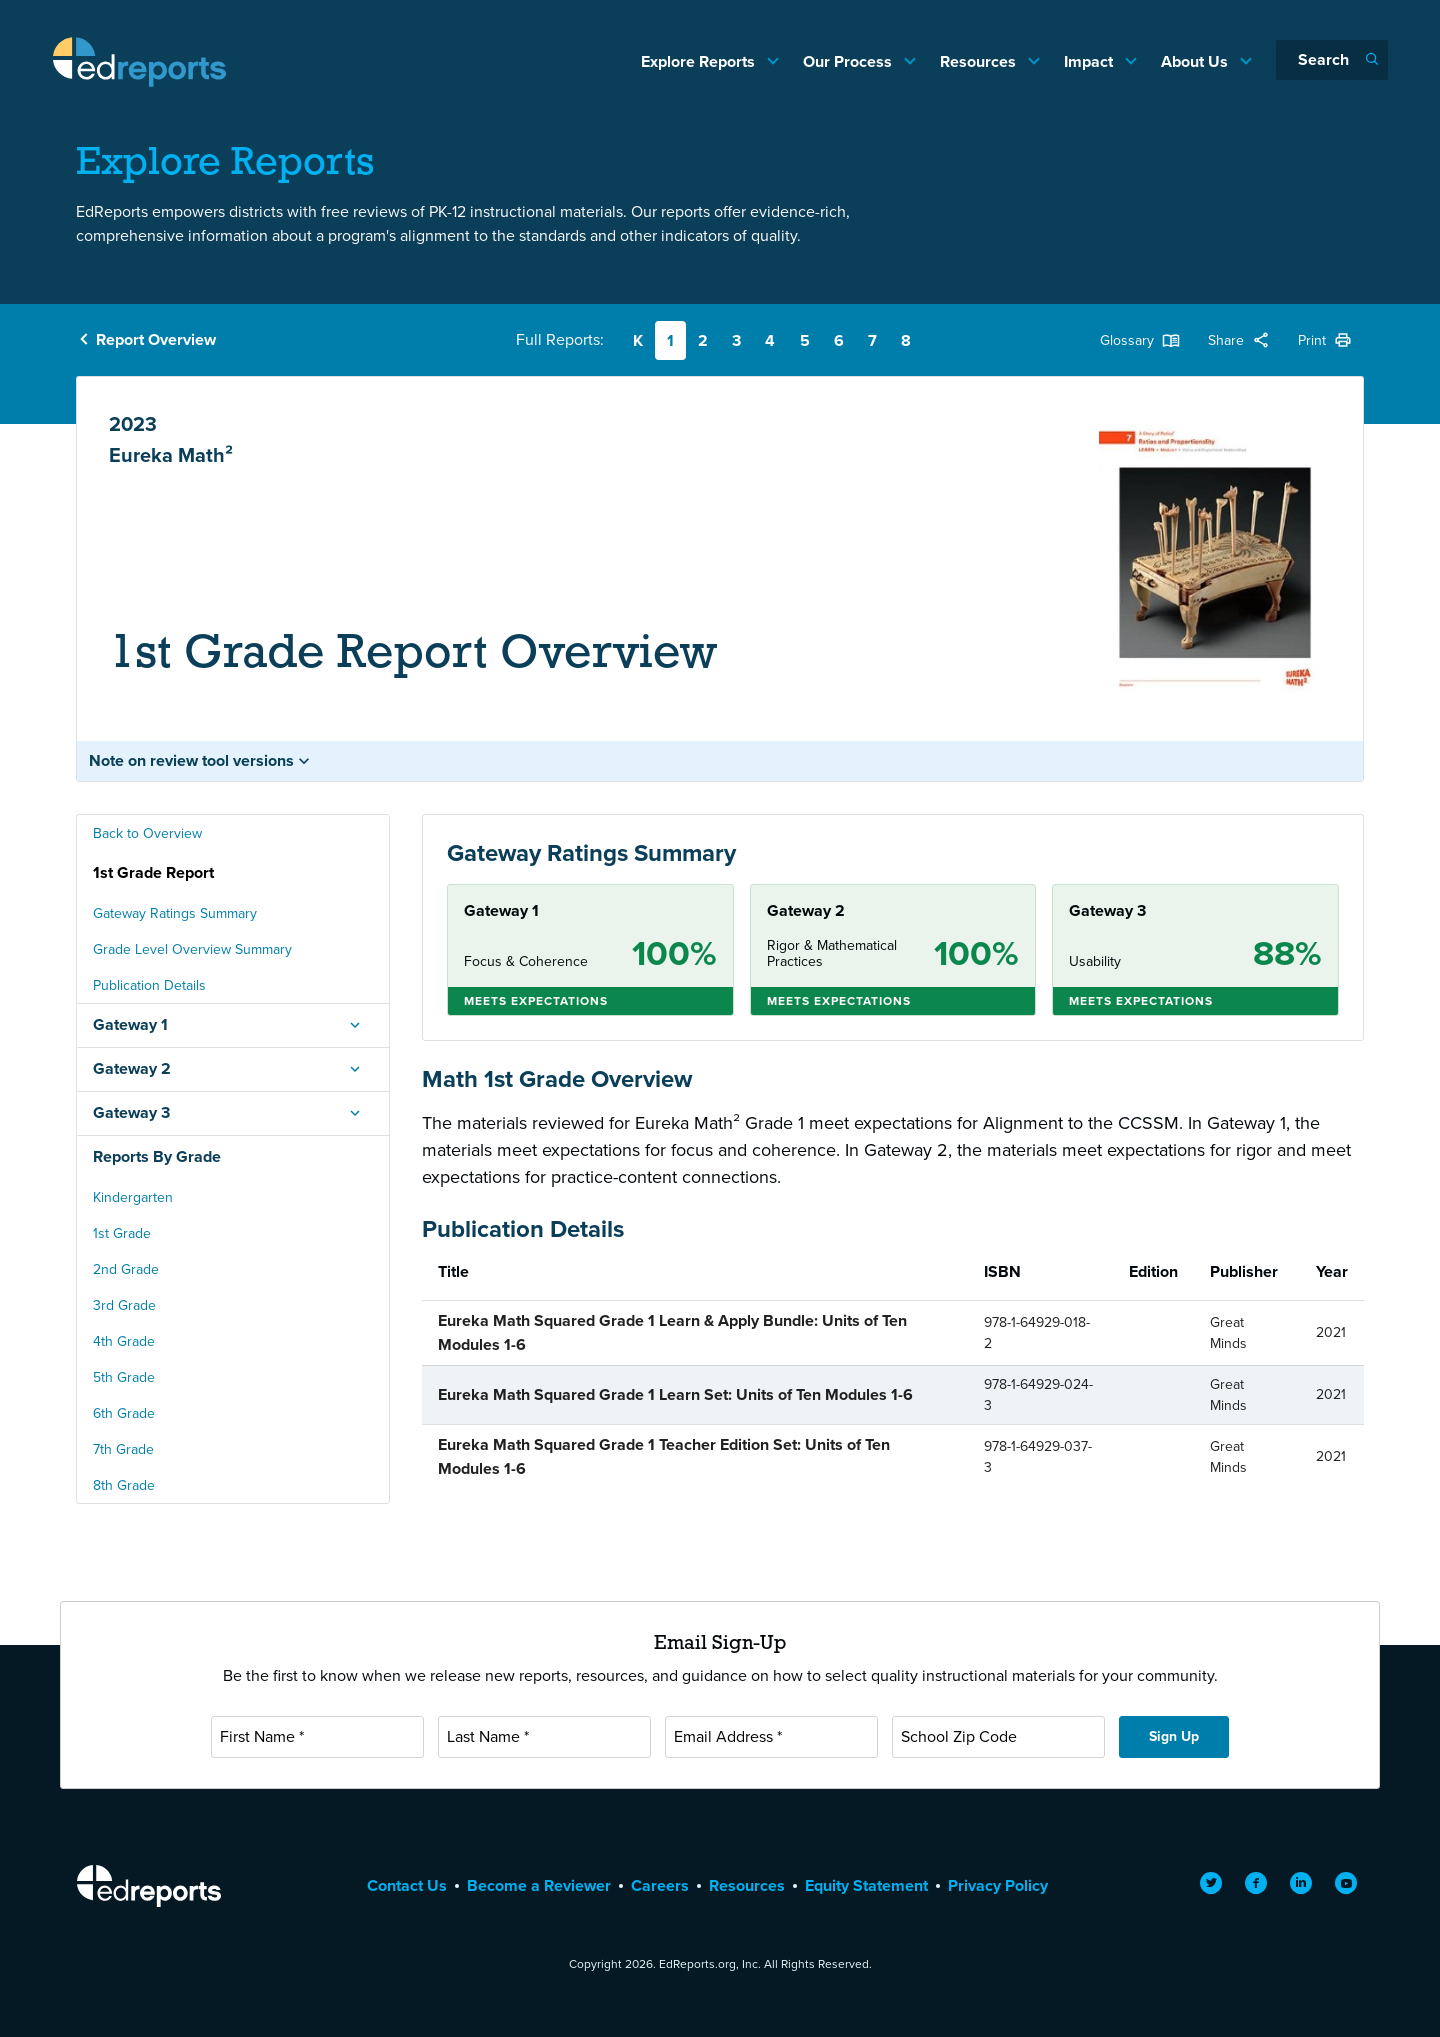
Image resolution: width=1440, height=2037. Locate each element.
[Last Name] (544, 1737)
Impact (1090, 61)
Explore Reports (700, 61)
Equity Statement (866, 1885)
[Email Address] (771, 1737)
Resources (980, 61)
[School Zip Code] (998, 1737)
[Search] (1332, 60)
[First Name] (317, 1737)
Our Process (849, 61)
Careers (660, 1885)
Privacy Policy (998, 1885)
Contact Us (407, 1885)
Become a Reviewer (539, 1885)
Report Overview (156, 339)
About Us (1196, 61)
